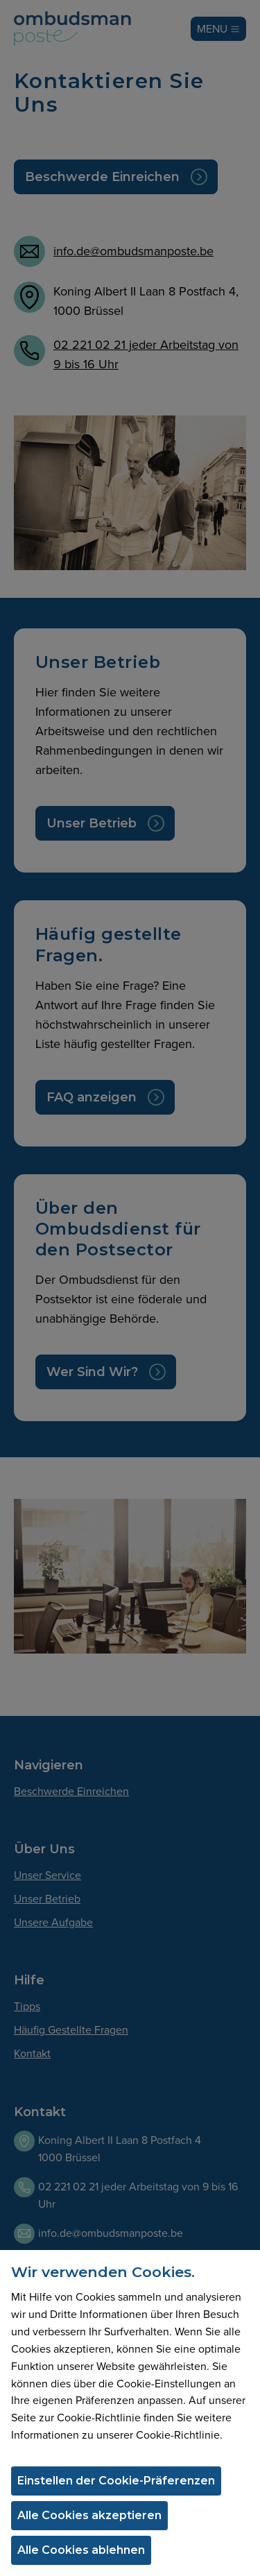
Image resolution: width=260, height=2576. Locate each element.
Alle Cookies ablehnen (81, 2550)
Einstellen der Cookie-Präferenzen (116, 2480)
